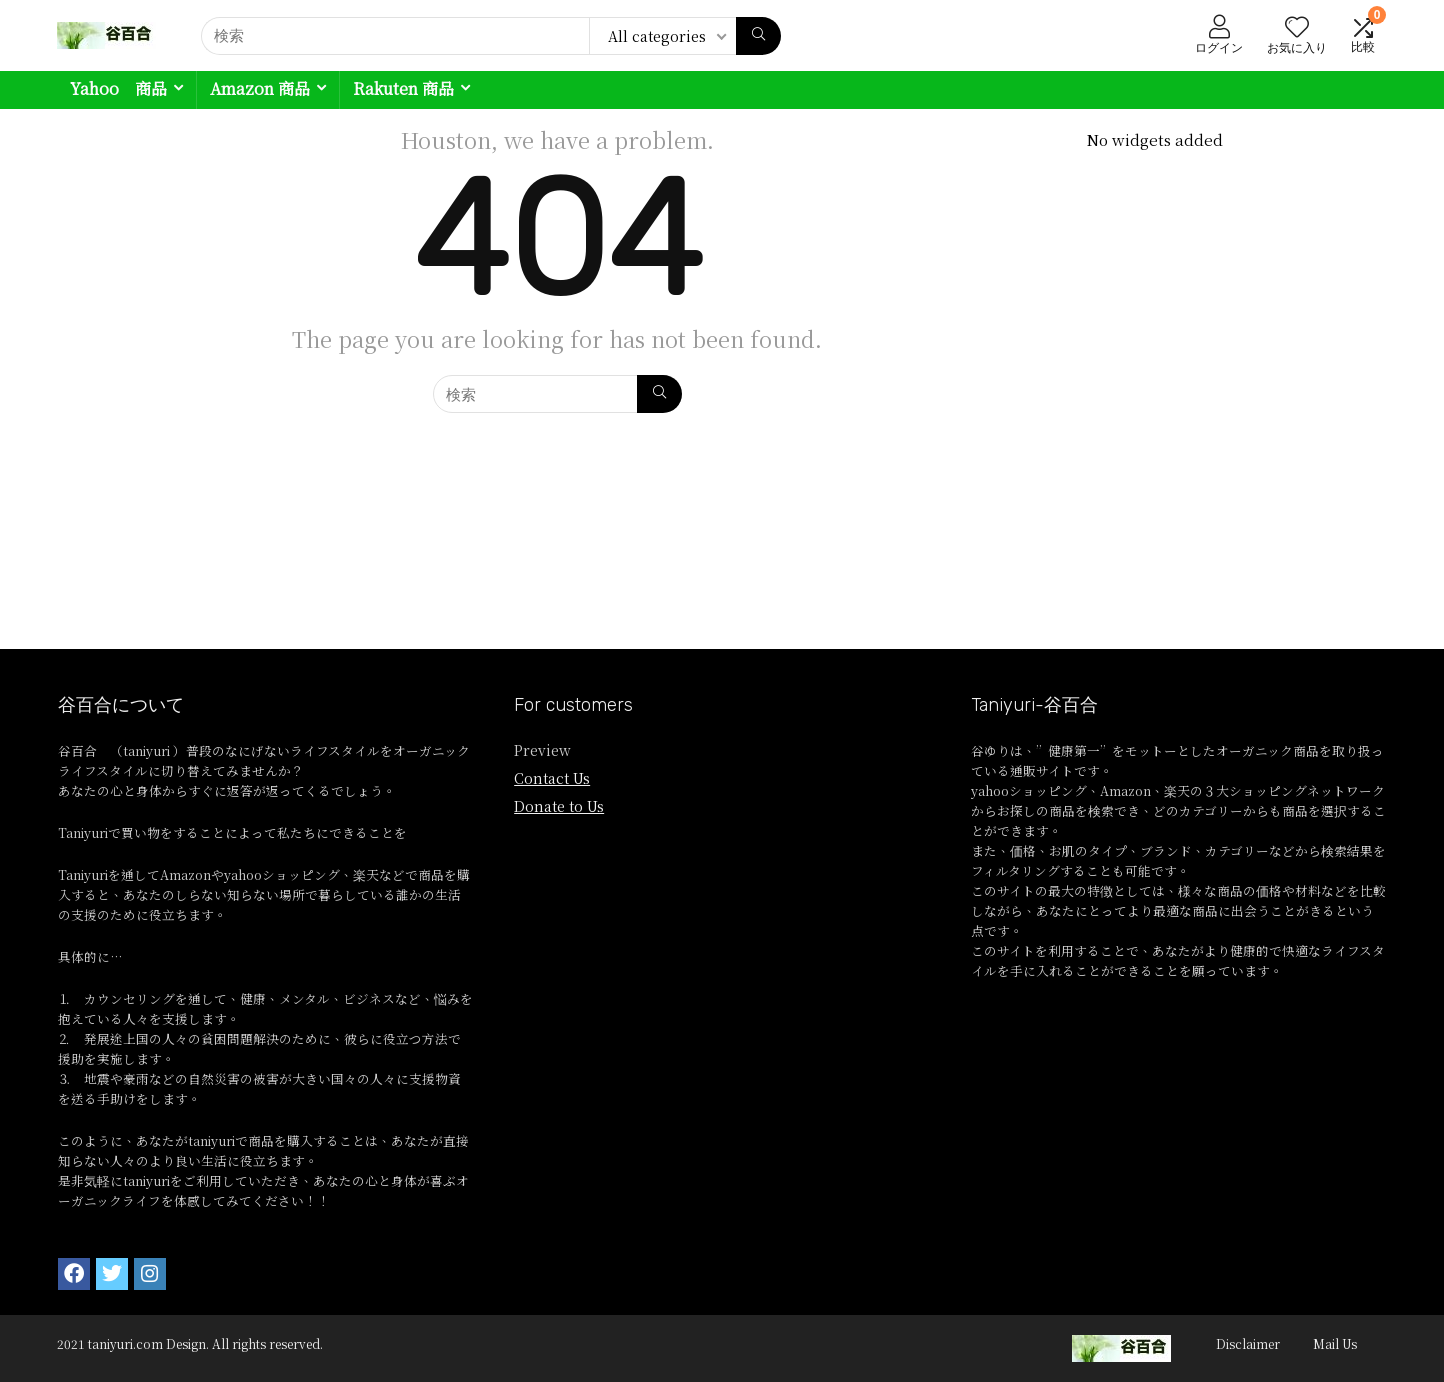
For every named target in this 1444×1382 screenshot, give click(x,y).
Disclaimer (1248, 1343)
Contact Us (552, 778)
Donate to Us (559, 806)
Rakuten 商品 (403, 88)
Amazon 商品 (260, 88)
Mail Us (1335, 1343)
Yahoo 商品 (118, 88)
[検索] (758, 36)
